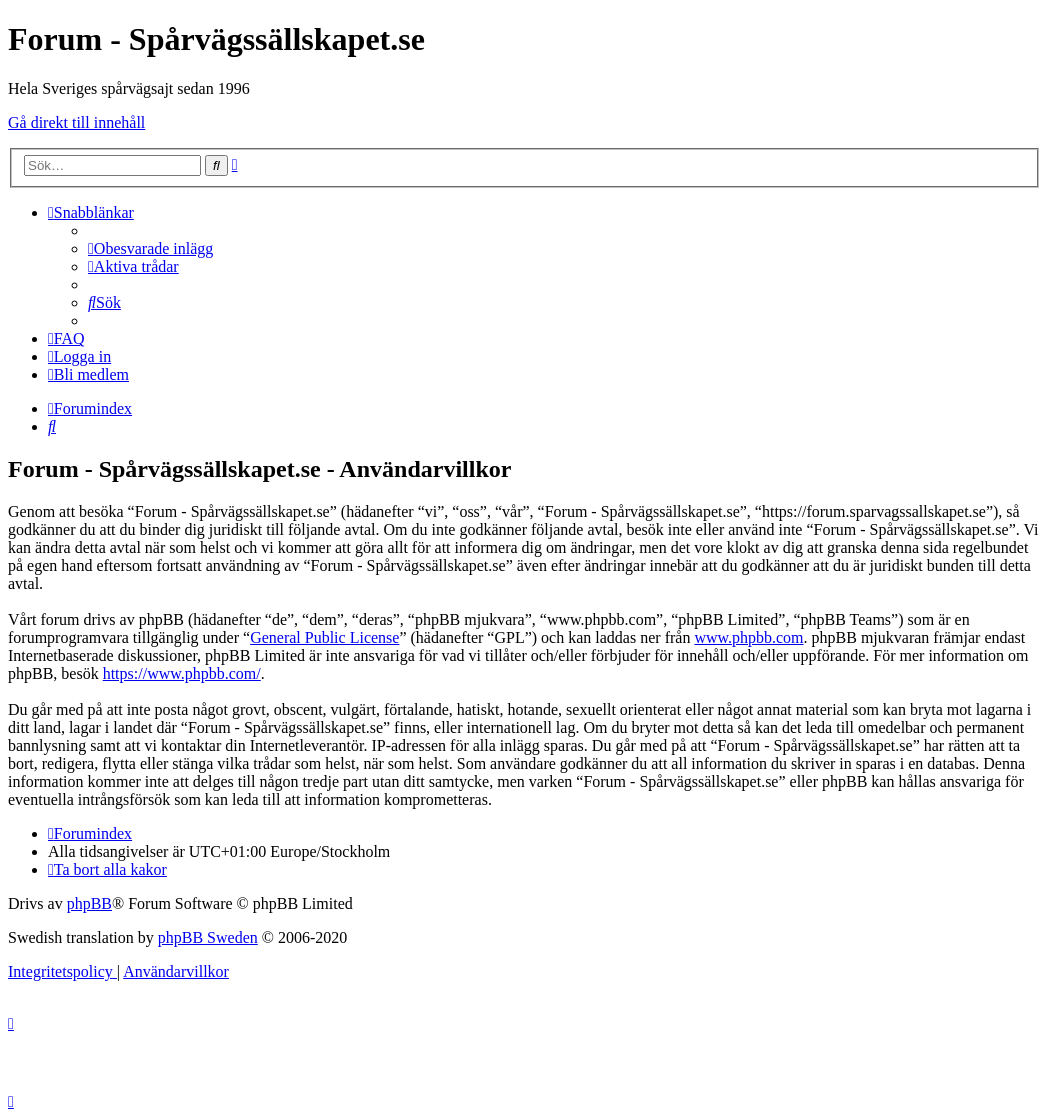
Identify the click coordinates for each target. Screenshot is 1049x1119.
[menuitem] (150, 248)
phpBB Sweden (208, 937)
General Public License (324, 637)
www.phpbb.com (748, 637)
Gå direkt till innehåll (76, 122)
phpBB (89, 903)
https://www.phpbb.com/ (182, 673)
